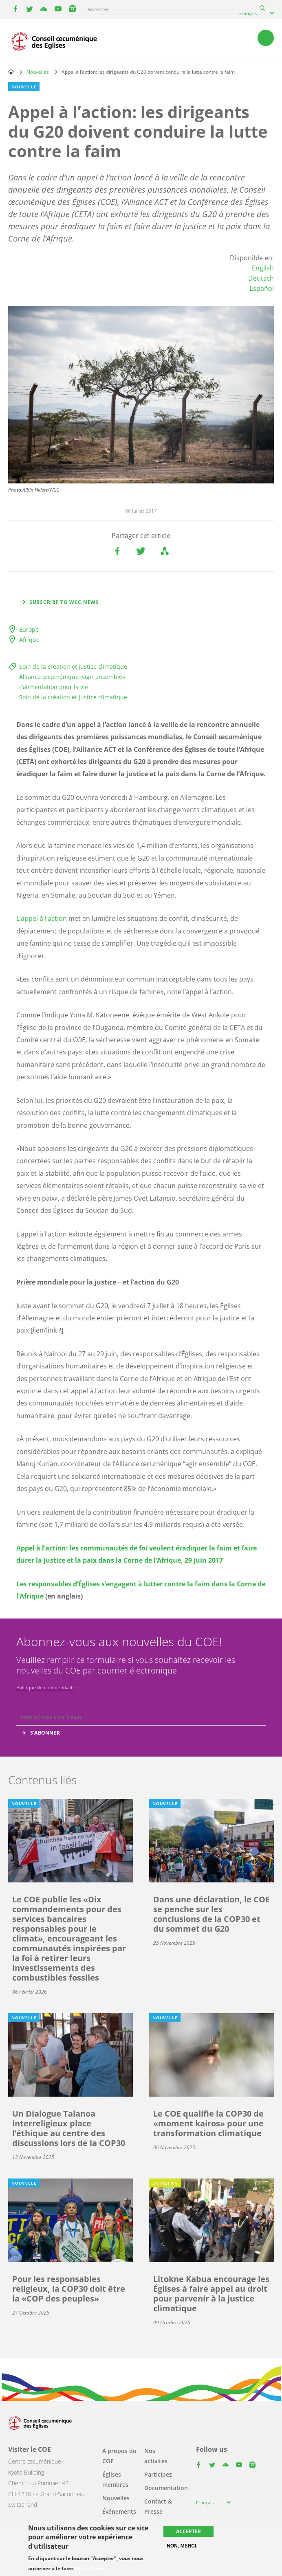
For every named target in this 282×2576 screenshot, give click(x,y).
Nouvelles (37, 71)
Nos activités (155, 2456)
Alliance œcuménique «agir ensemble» (72, 677)
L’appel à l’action (41, 918)
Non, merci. (182, 2546)
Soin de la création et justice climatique (73, 666)
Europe (29, 629)
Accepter (188, 2531)
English (263, 268)
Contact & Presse (158, 2506)
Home (11, 72)
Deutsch (261, 278)
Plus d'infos (90, 2569)
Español (261, 288)
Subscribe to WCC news (64, 602)
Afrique (29, 639)
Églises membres (115, 2479)
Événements (119, 2511)
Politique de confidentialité (45, 1687)
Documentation (166, 2488)
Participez (158, 2474)
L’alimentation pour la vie (53, 687)
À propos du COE (119, 2456)
